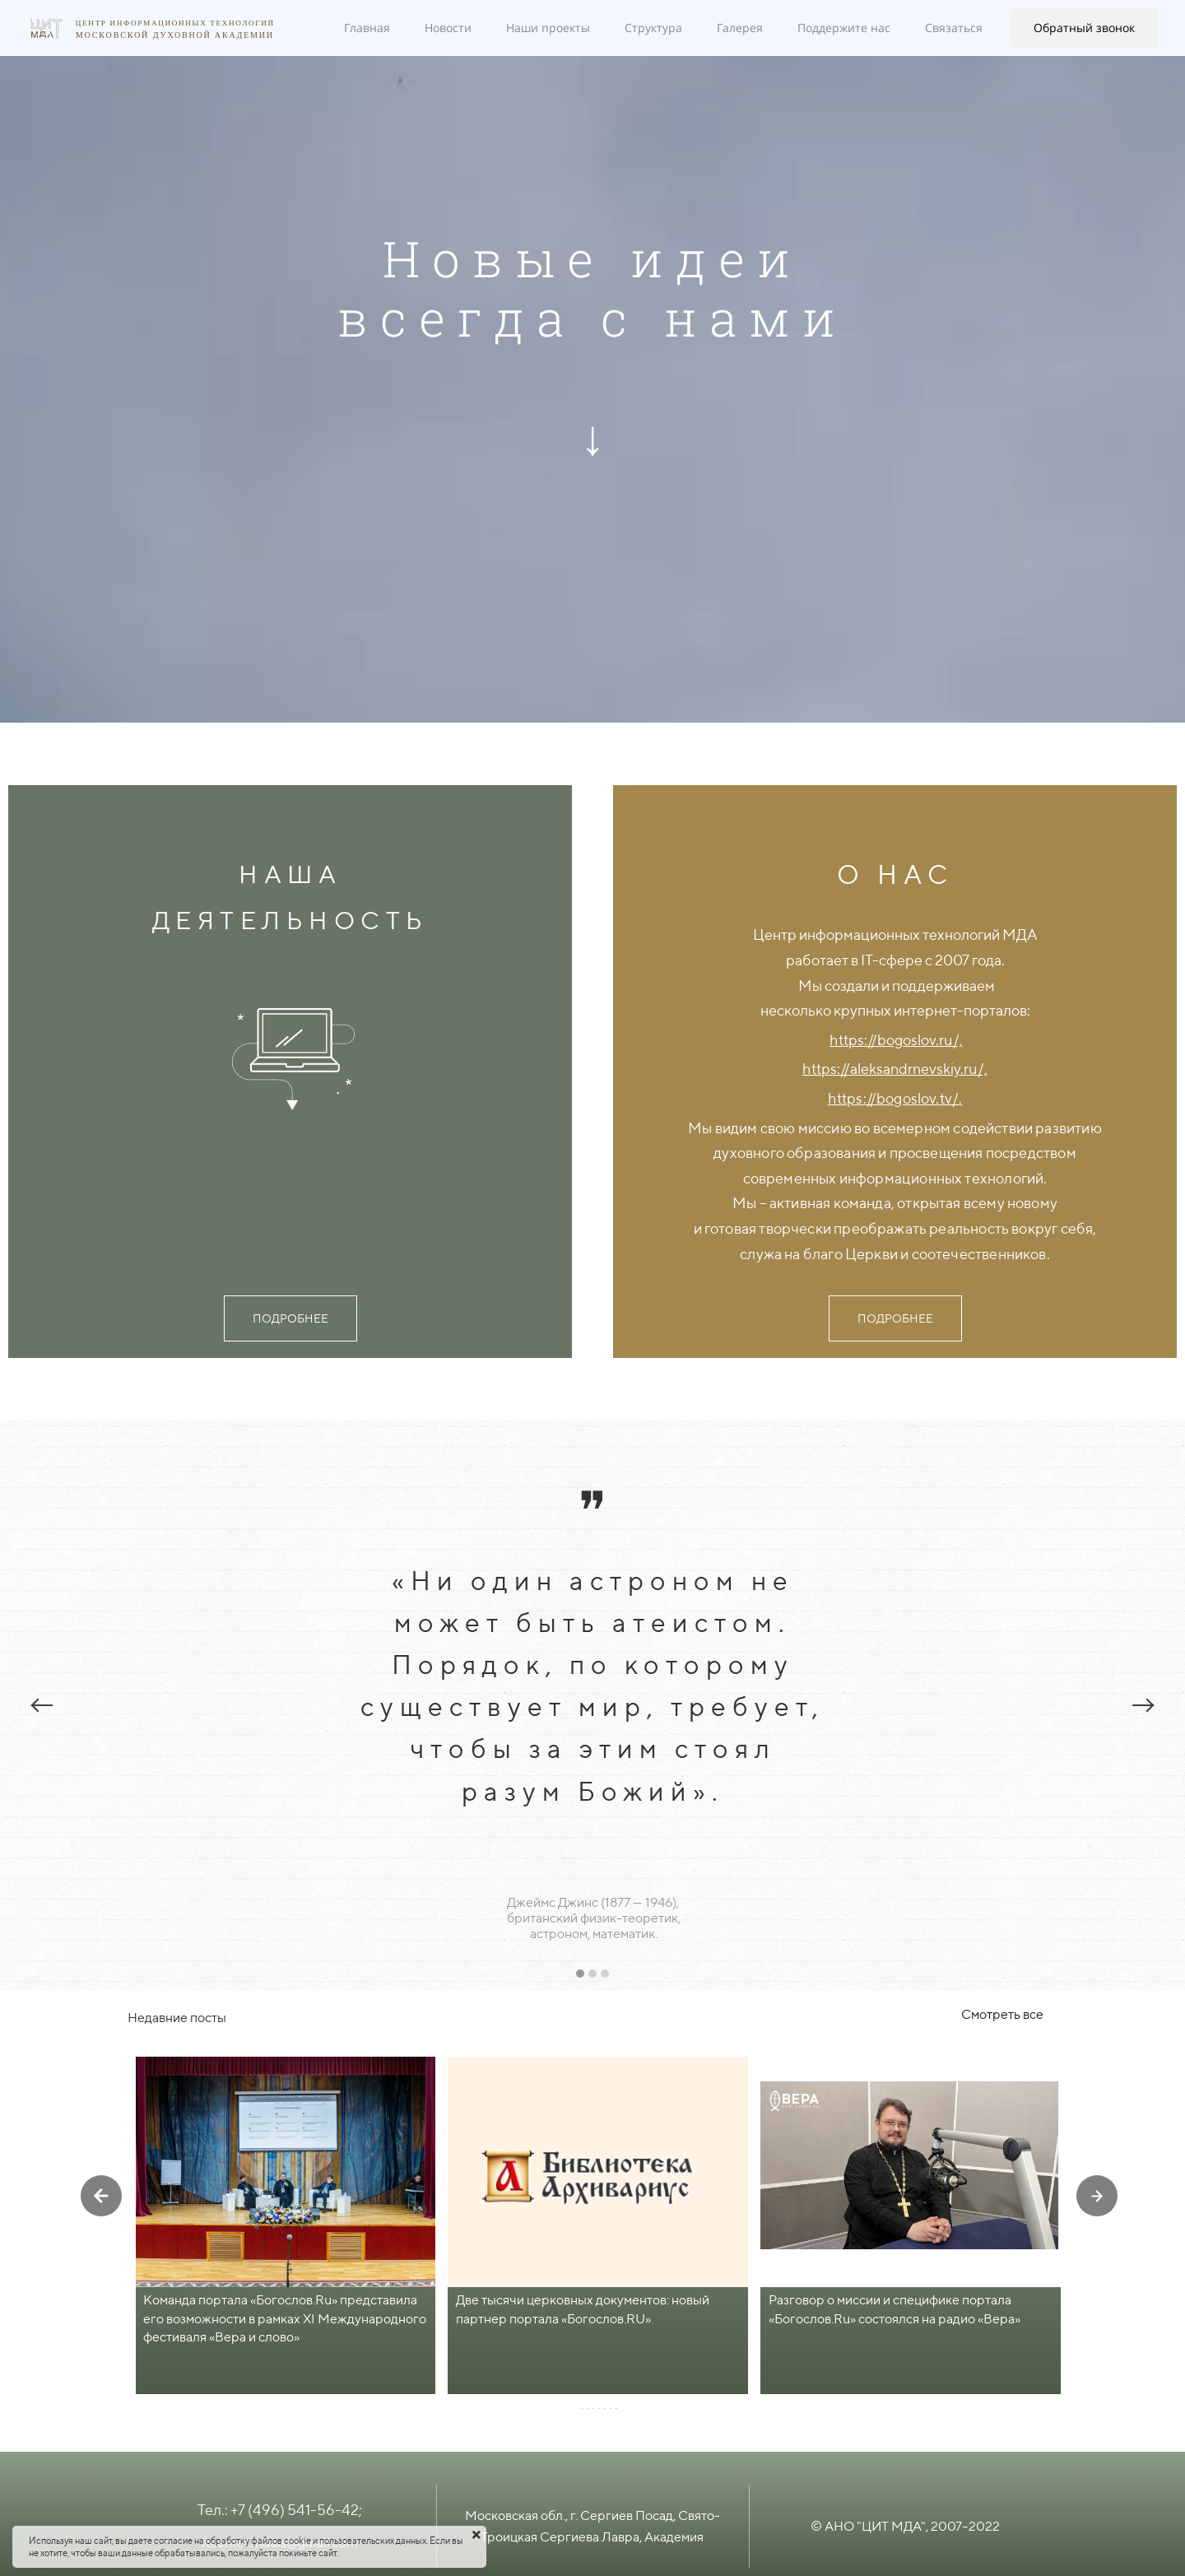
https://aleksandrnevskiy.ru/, (895, 1068)
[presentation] (101, 2195)
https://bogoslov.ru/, (896, 1040)
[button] (581, 2408)
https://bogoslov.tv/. (895, 1098)
